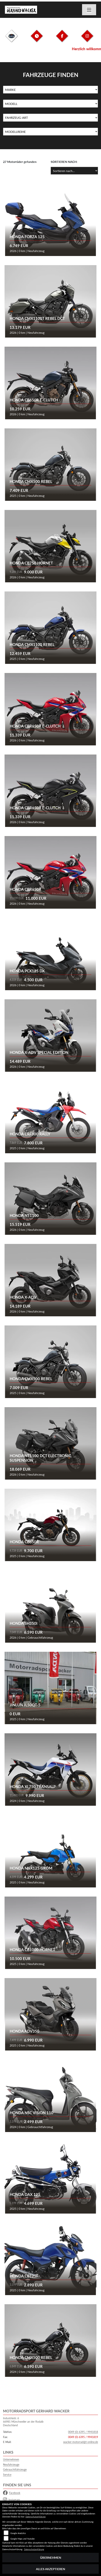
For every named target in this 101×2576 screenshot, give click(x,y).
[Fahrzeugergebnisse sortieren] (74, 170)
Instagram (11, 2499)
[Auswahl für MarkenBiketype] (50, 132)
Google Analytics (18, 2533)
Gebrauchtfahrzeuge (15, 2469)
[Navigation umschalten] (89, 9)
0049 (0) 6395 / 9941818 (83, 2431)
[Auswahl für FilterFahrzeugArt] (50, 118)
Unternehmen (11, 2459)
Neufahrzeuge (11, 2464)
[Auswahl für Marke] (50, 90)
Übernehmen (50, 2557)
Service (7, 2474)
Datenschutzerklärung (36, 2516)
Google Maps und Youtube (22, 2538)
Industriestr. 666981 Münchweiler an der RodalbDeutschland (23, 2422)
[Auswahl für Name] (50, 104)
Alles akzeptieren (50, 2569)
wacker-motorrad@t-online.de (80, 2442)
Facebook (11, 2493)
